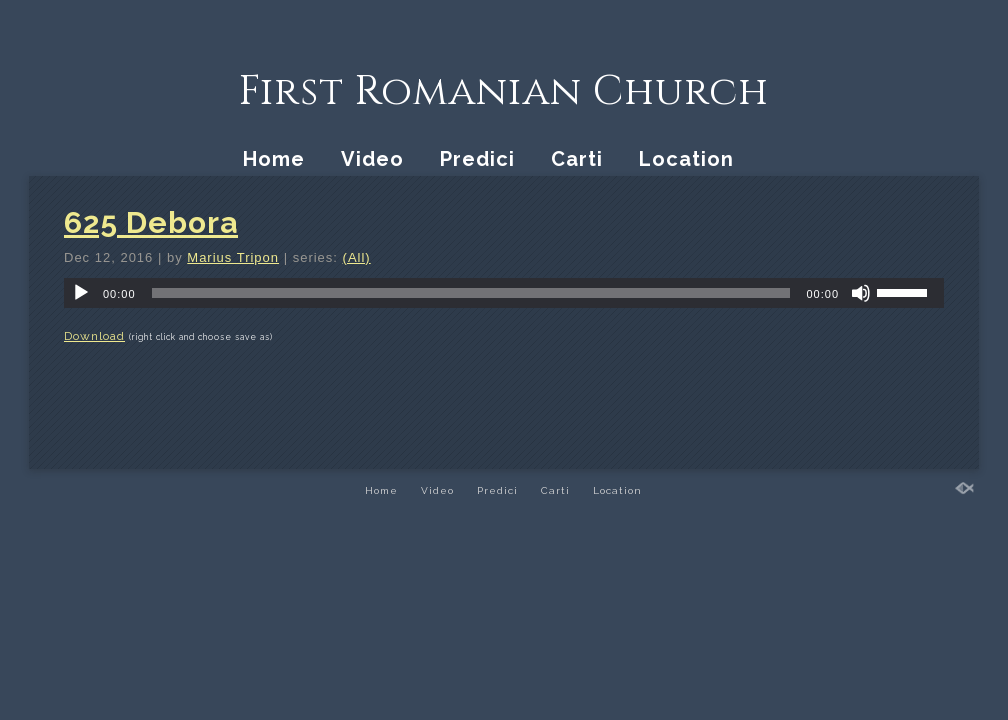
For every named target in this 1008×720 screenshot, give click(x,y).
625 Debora (151, 222)
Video (372, 159)
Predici (477, 159)
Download (94, 336)
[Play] (81, 293)
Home (274, 159)
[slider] (471, 293)
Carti (577, 159)
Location (686, 159)
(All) (357, 257)
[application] (504, 293)
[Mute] (861, 293)
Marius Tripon (233, 257)
